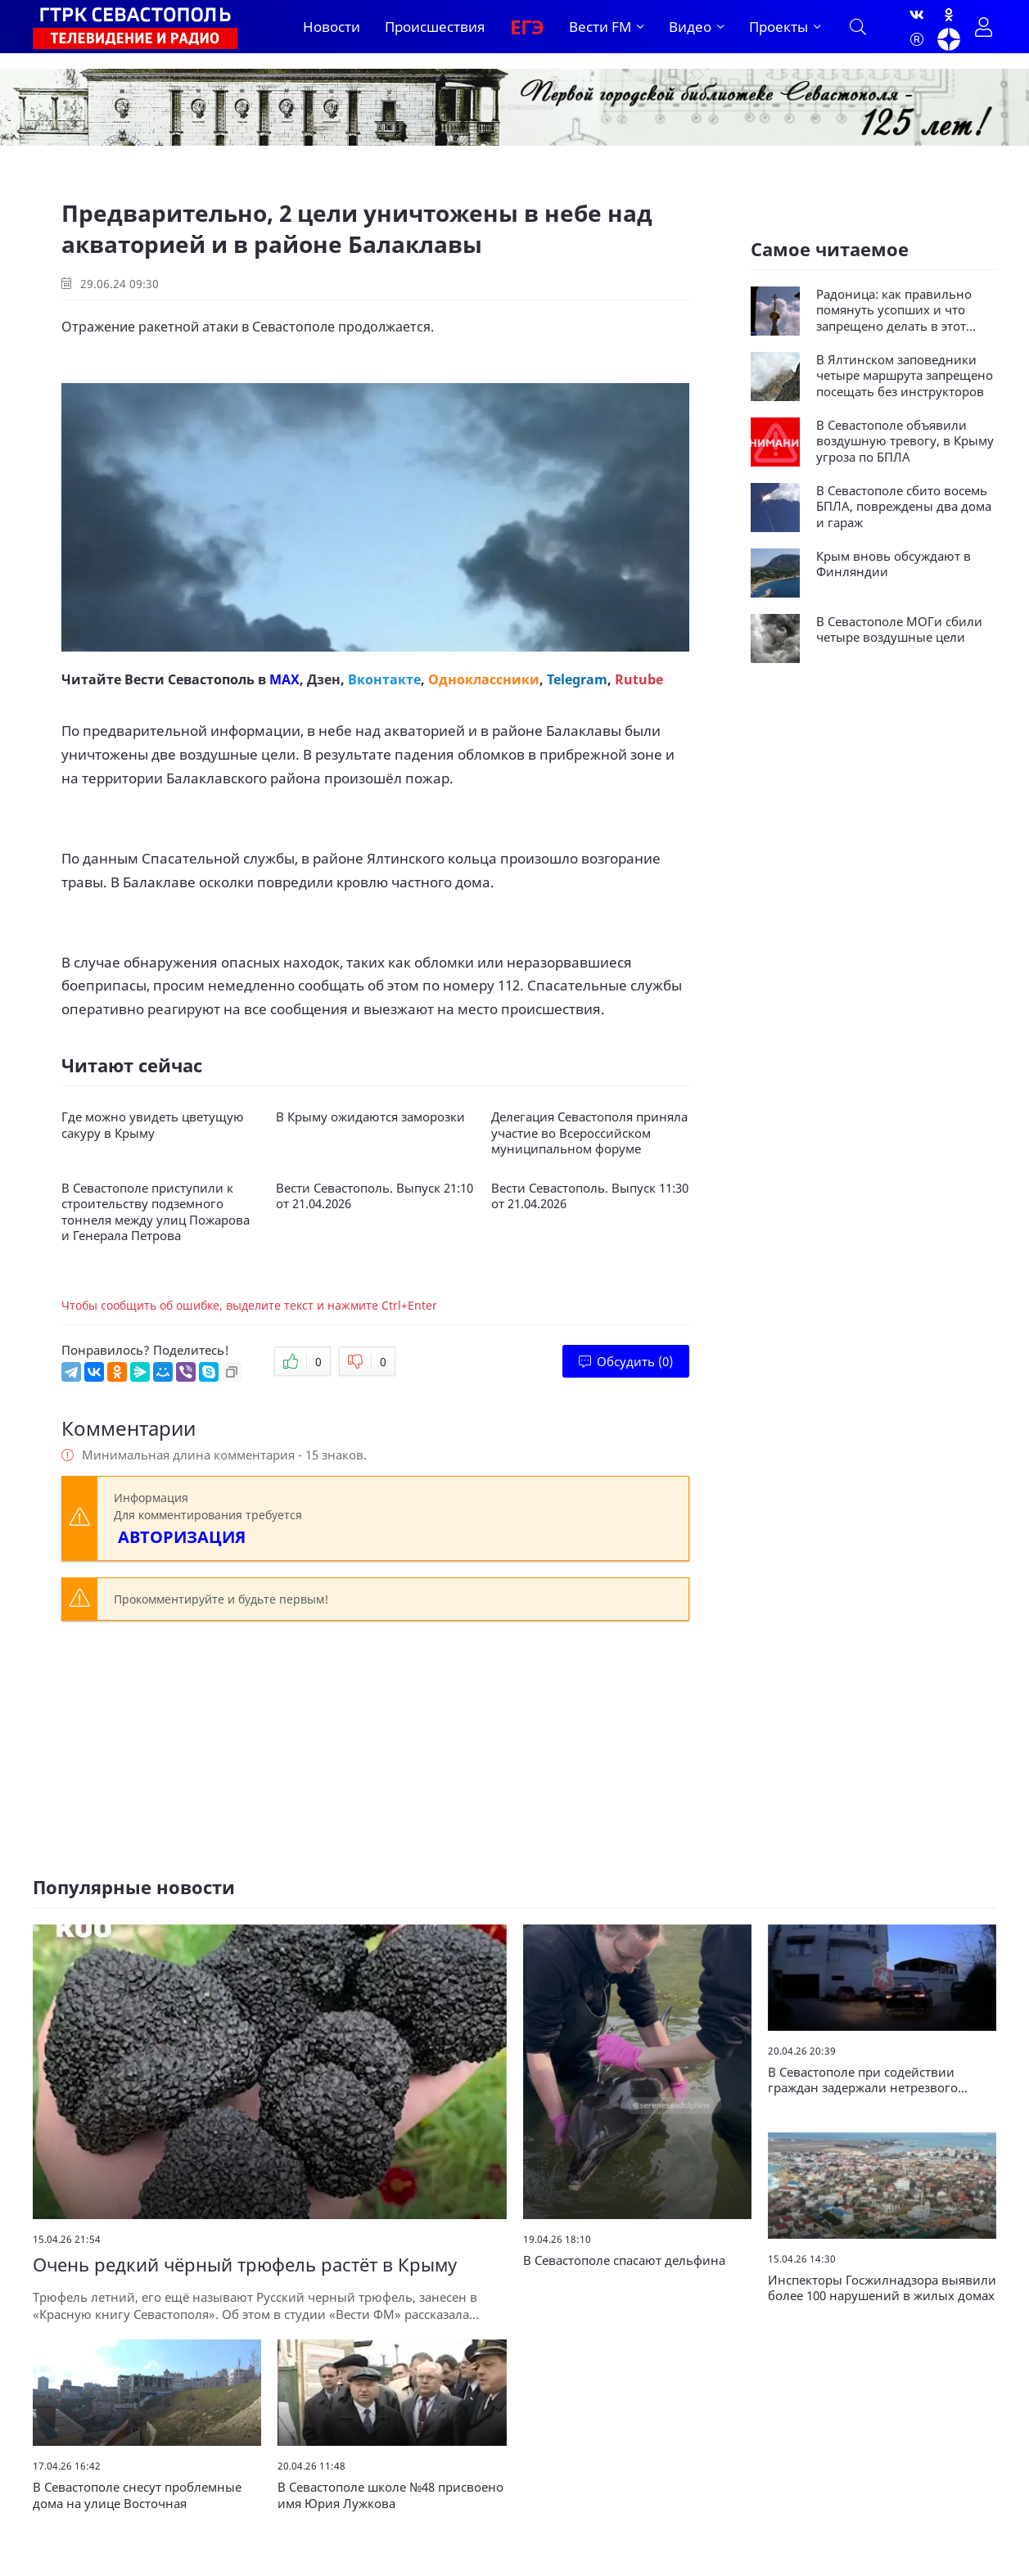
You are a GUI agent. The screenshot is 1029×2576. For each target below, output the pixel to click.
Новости (331, 26)
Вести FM (600, 26)
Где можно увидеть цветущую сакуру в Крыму (152, 1125)
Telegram (577, 679)
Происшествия (435, 26)
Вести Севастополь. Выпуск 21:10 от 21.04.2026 (374, 1196)
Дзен (324, 679)
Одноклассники (483, 679)
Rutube (639, 679)
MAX (284, 679)
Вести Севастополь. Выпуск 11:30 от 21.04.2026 (589, 1196)
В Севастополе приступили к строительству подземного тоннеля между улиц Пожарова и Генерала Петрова (155, 1212)
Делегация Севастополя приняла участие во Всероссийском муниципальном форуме (589, 1133)
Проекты (778, 26)
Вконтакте (384, 679)
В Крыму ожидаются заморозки (370, 1117)
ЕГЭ (527, 26)
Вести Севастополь (189, 679)
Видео (690, 26)
